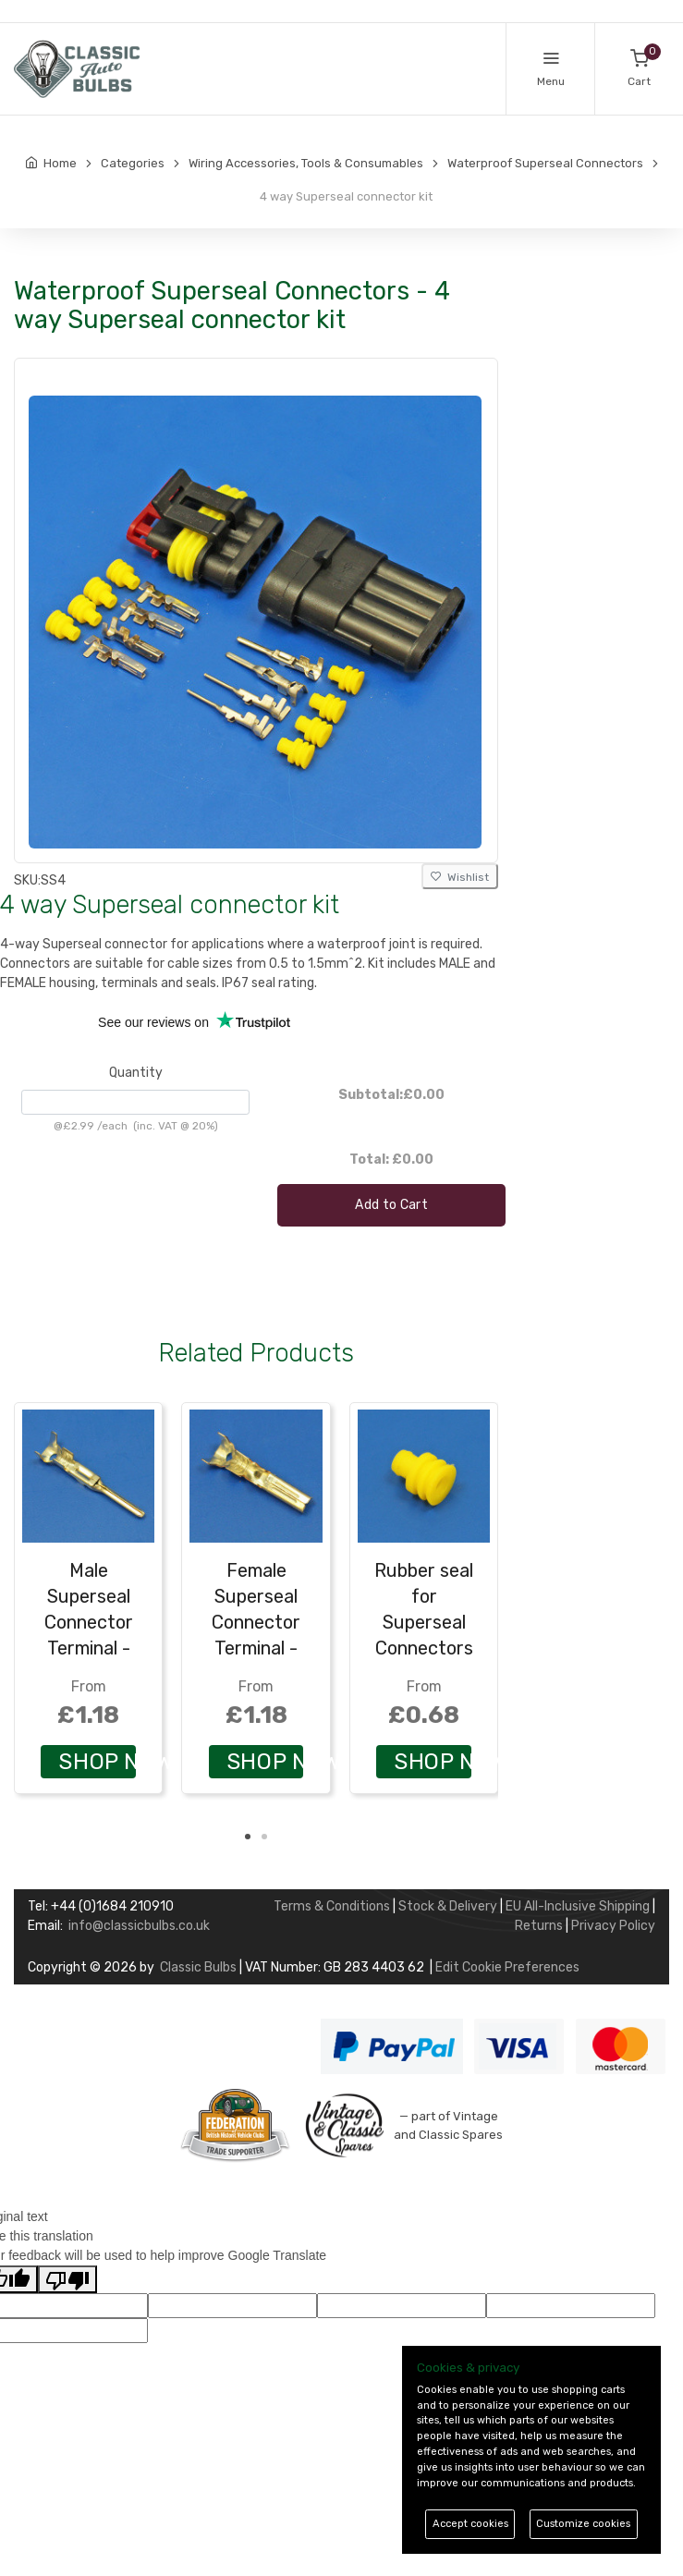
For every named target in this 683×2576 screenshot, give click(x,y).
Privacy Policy (613, 1926)
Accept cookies (470, 2524)
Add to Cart (391, 1205)
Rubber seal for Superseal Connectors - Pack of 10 (423, 1622)
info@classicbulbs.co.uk (139, 1926)
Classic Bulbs (198, 1967)
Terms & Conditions (332, 1906)
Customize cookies (583, 2524)
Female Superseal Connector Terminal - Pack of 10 (256, 1622)
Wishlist (460, 877)
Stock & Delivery (447, 1906)
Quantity (136, 1072)
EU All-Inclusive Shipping (578, 1906)
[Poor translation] (67, 2279)
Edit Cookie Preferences (507, 1967)
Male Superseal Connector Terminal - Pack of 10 (88, 1622)
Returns (539, 1926)
